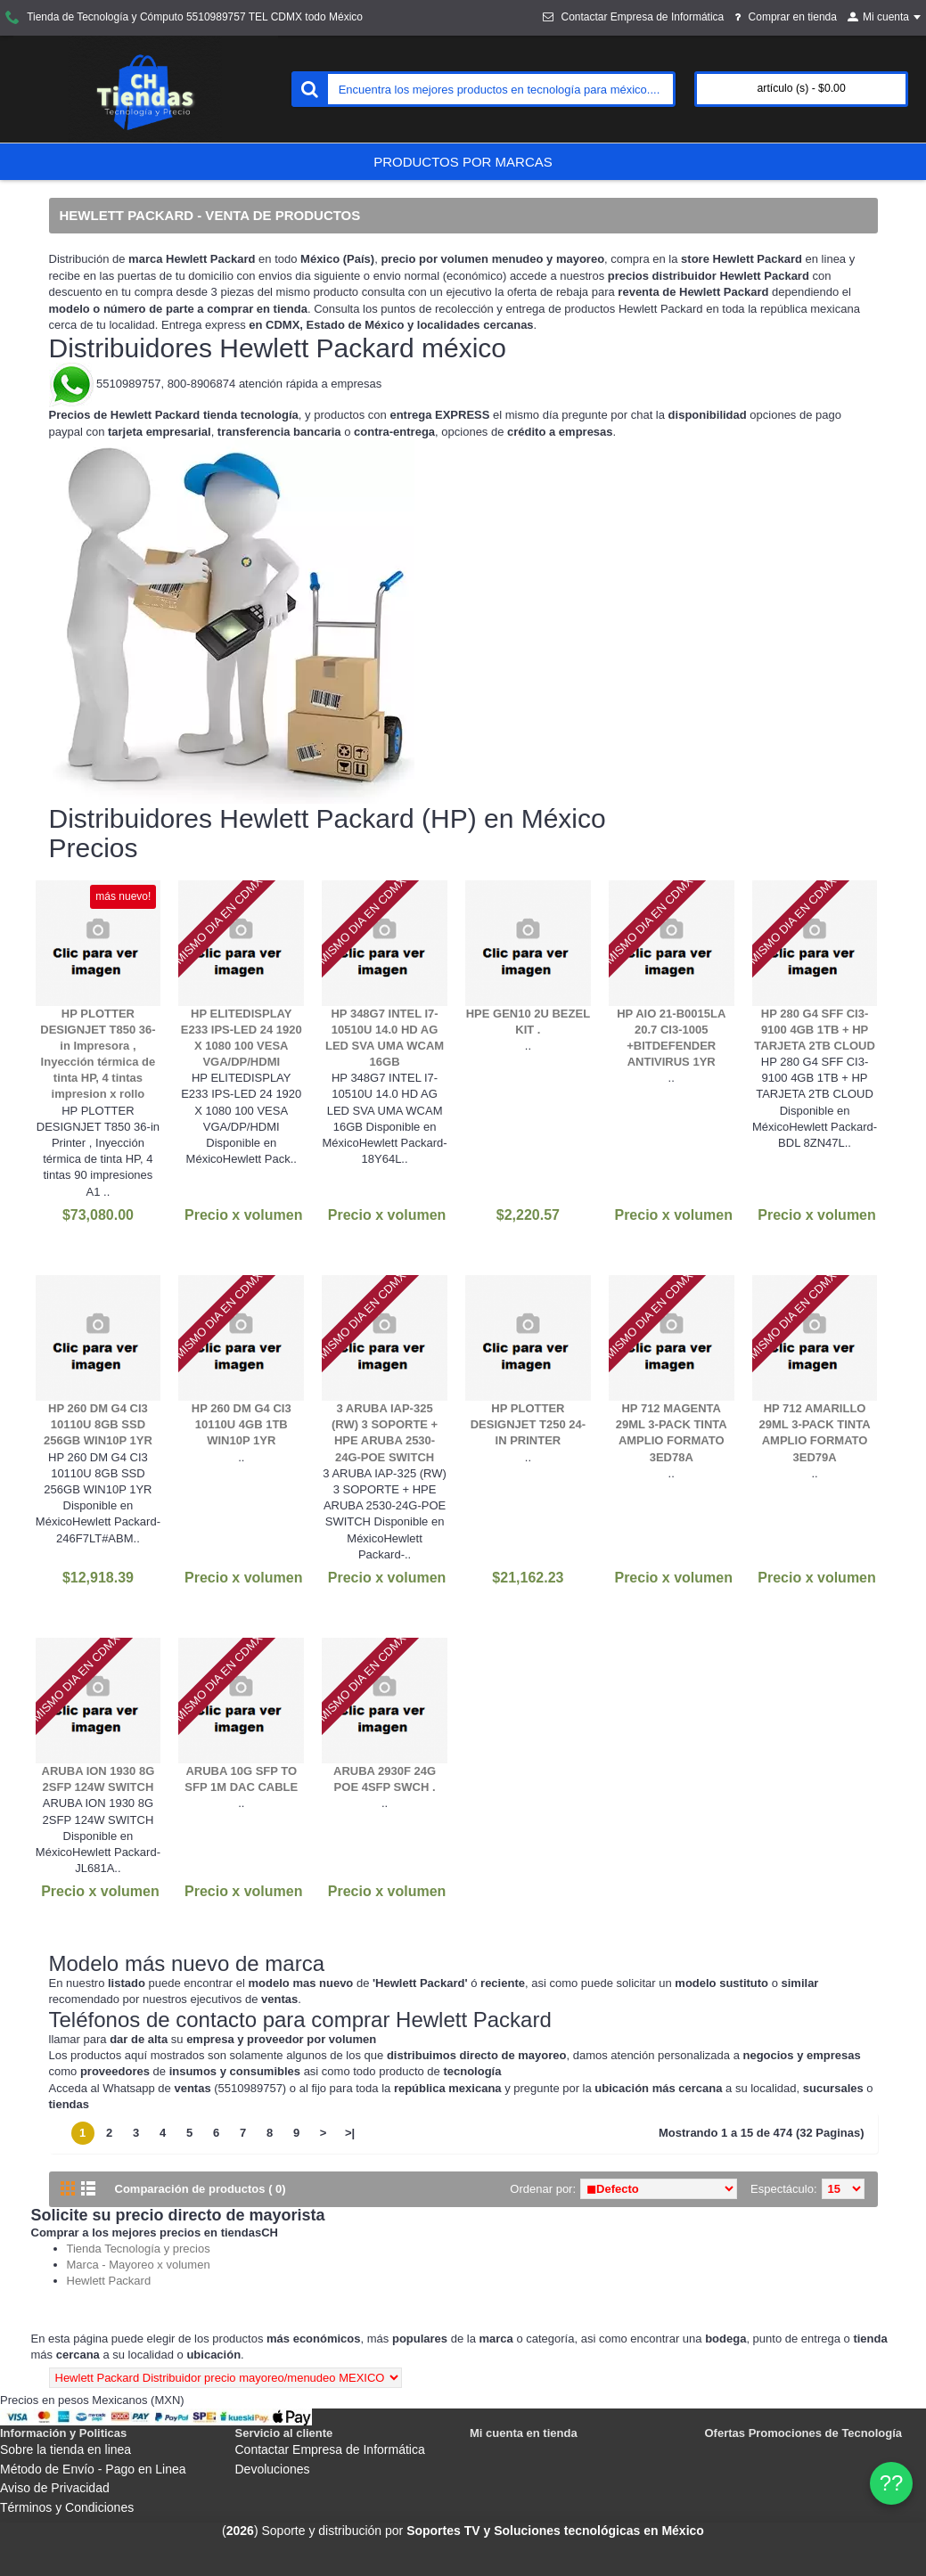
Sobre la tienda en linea (65, 2449)
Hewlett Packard (109, 2280)
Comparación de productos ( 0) (200, 2189)
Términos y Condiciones (67, 2507)
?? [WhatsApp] (892, 2483)
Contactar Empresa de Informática (330, 2449)
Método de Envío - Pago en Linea (93, 2469)
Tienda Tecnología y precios (138, 2248)
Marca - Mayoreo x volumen (138, 2264)
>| (350, 2132)
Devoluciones (272, 2469)
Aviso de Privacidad (55, 2488)
